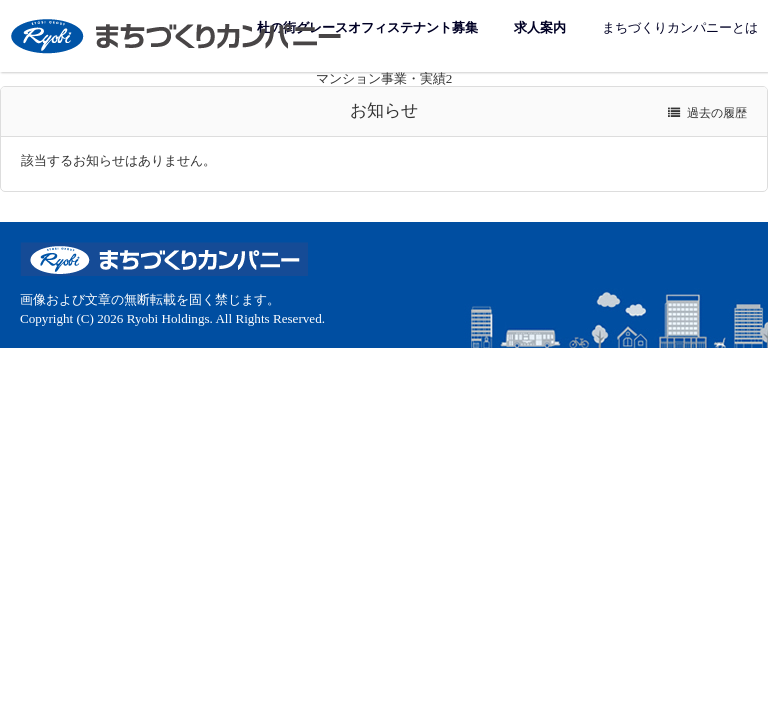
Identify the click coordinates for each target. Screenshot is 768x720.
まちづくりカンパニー (178, 35)
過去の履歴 (707, 113)
